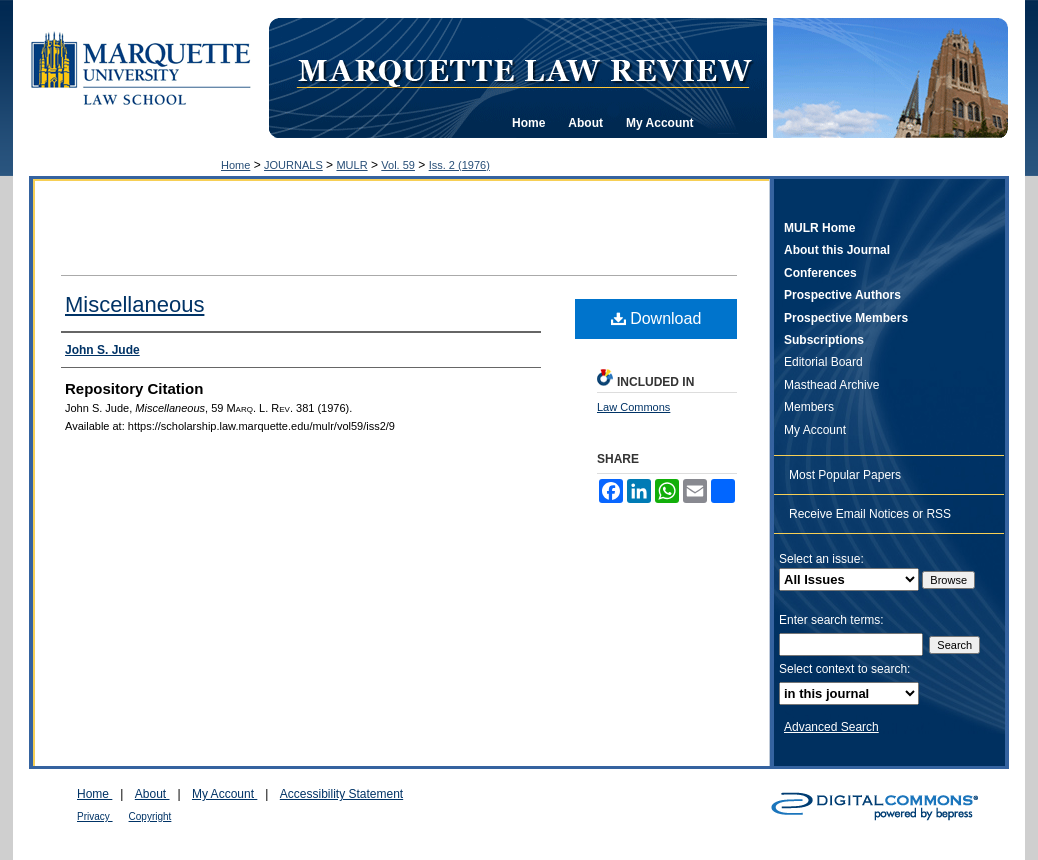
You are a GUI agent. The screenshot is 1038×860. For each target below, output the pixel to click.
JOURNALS (293, 165)
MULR (351, 165)
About (152, 794)
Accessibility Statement (341, 794)
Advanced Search (831, 727)
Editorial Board (823, 362)
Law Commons (633, 407)
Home (235, 165)
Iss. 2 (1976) (459, 165)
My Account (815, 430)
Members (809, 407)
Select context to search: (844, 669)
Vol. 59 (398, 165)
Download (656, 318)
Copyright (150, 816)
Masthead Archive (831, 385)
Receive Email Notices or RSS (870, 514)
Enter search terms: (831, 620)
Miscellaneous (134, 304)
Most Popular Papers (845, 475)
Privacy (95, 816)
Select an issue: (821, 559)
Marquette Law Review (524, 69)
